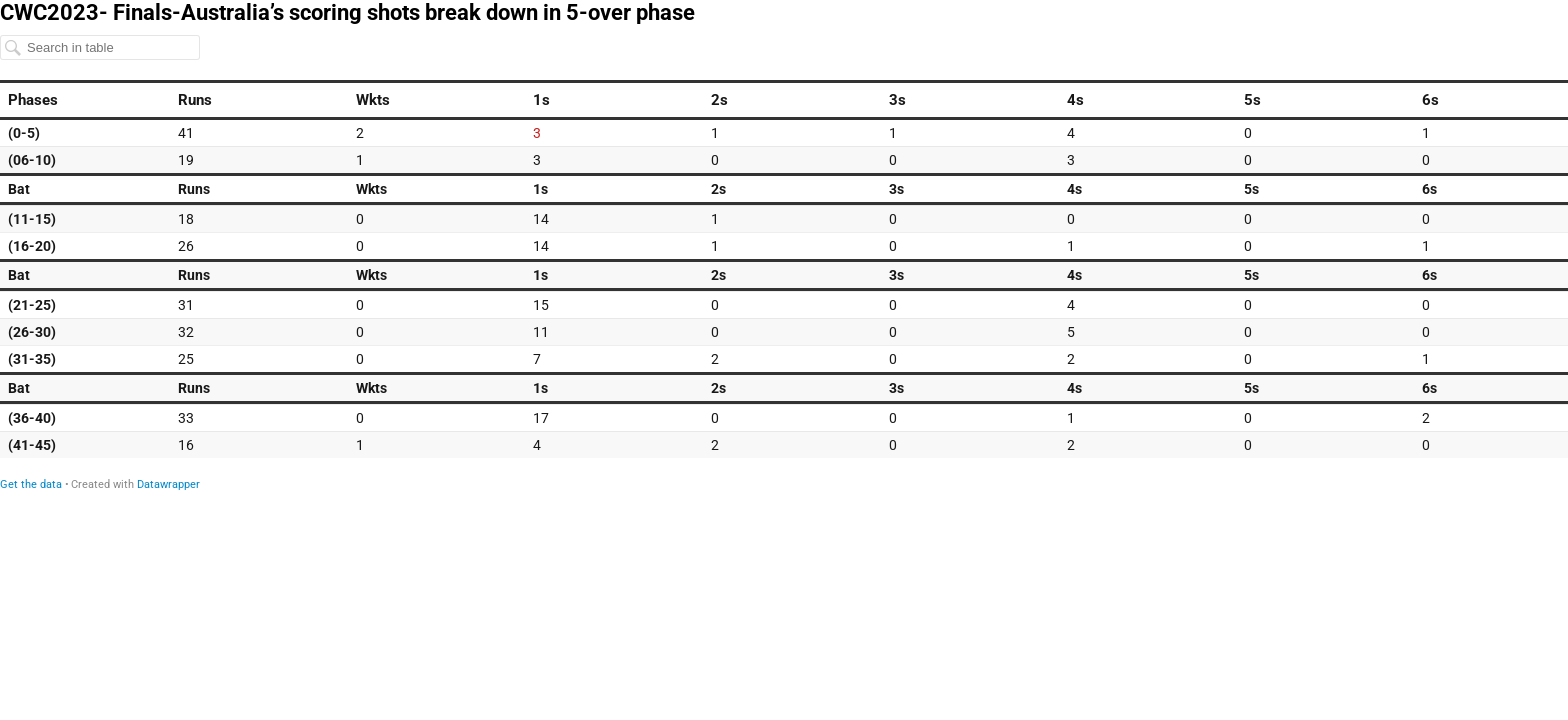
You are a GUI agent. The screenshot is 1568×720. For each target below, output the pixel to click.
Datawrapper (168, 484)
